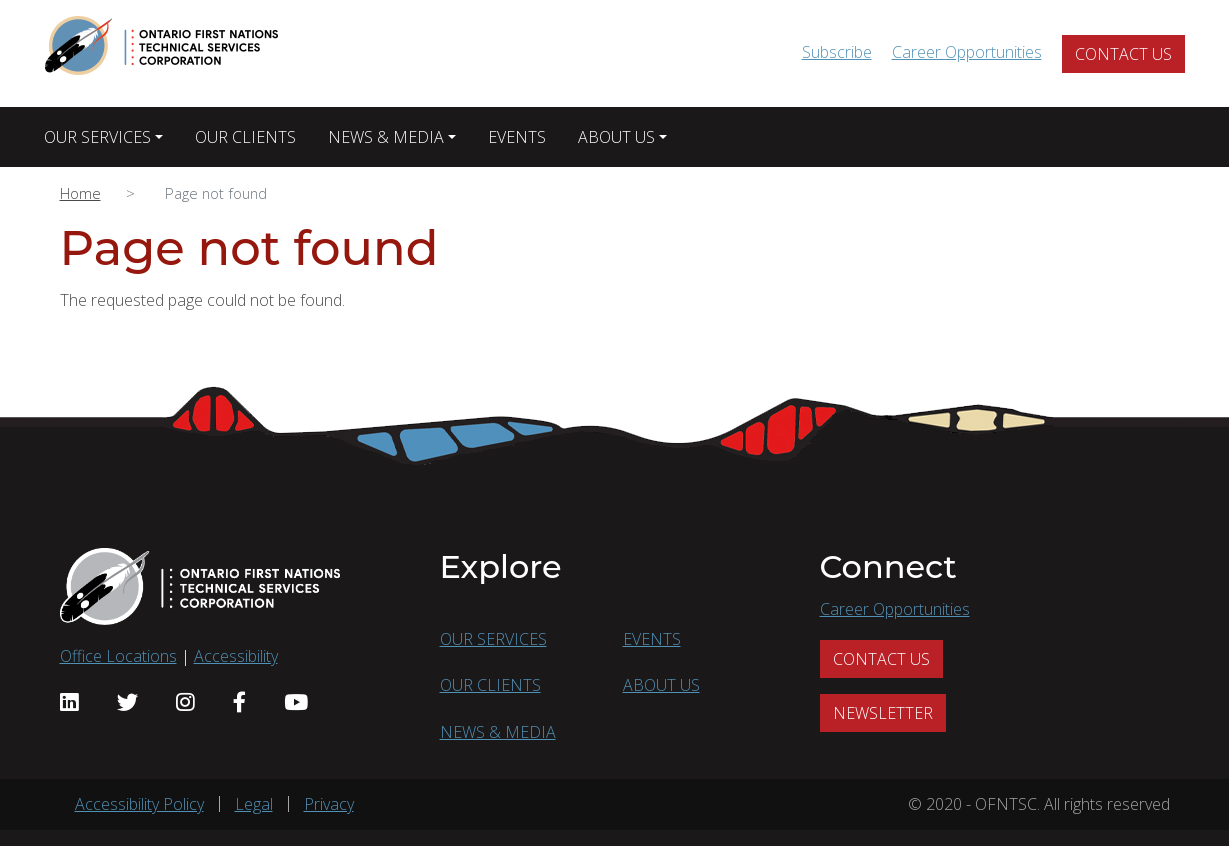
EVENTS (517, 137)
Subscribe (837, 52)
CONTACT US (1123, 54)
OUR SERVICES (97, 137)
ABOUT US (616, 137)
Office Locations (118, 656)
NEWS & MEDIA (386, 137)
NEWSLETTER (883, 713)
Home (80, 193)
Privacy (329, 804)
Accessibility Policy (139, 804)
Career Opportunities (967, 52)
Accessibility (236, 656)
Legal (254, 804)
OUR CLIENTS (245, 137)
